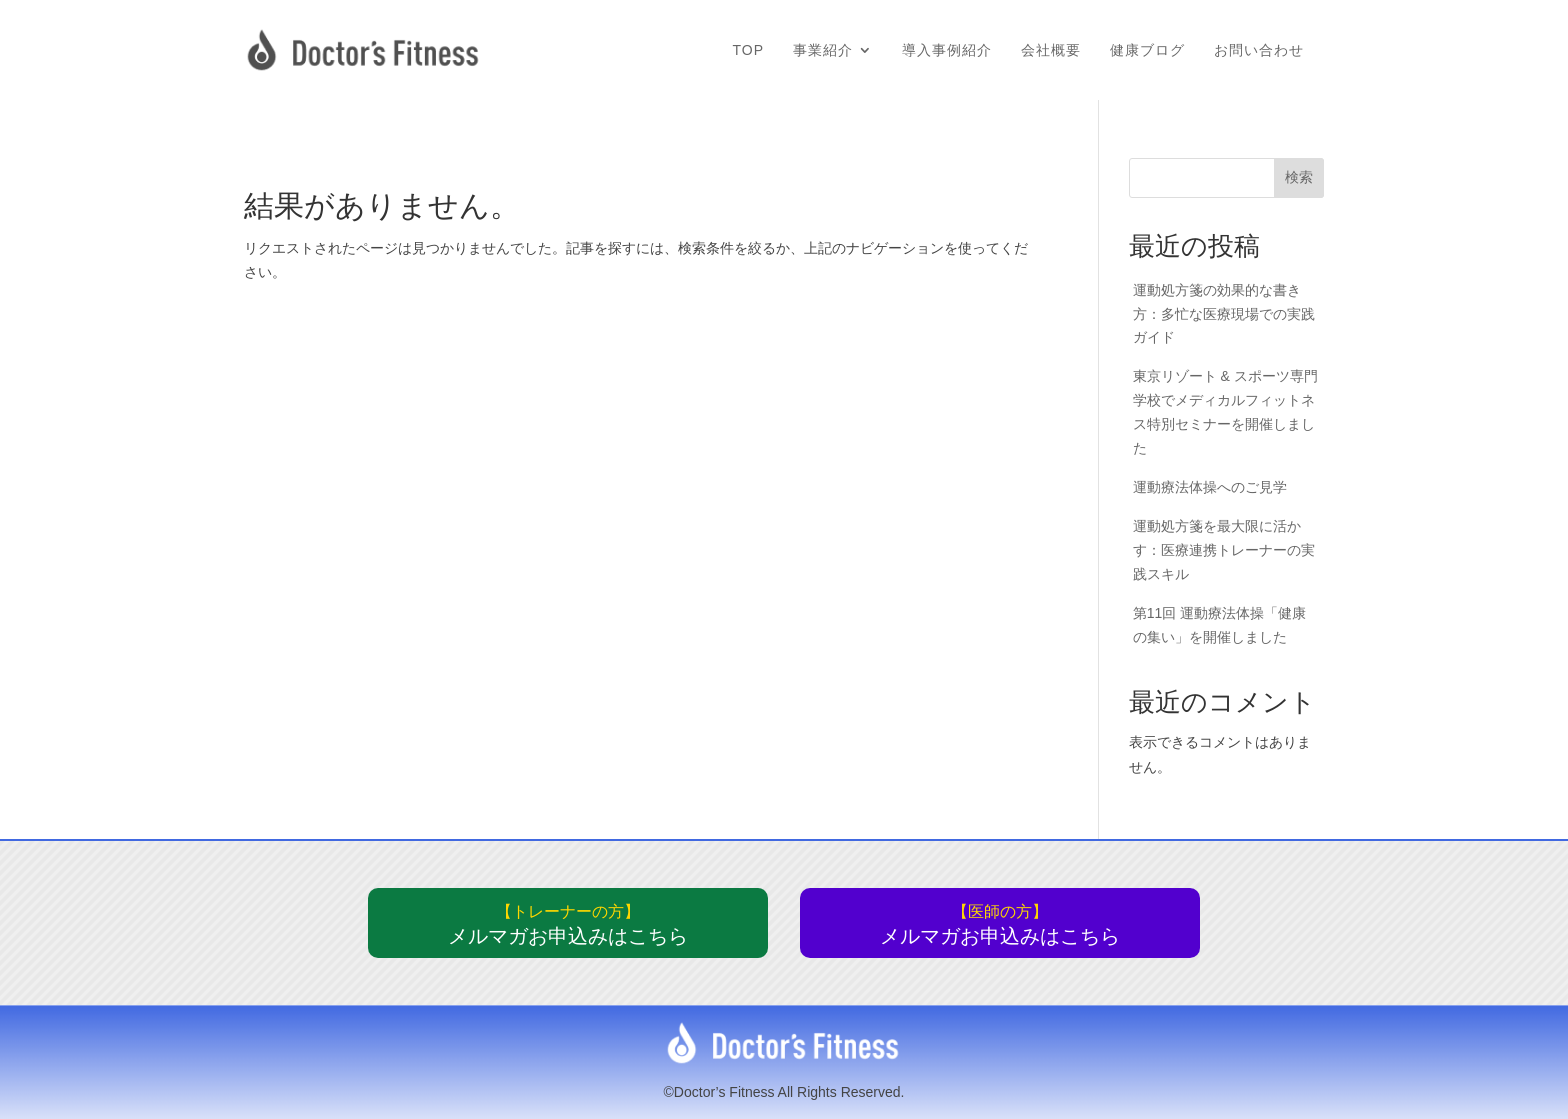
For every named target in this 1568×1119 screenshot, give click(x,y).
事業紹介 (823, 50)
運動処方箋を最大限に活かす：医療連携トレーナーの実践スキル (1224, 550)
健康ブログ (1147, 50)
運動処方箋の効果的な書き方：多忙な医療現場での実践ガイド (1224, 314)
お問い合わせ (1259, 50)
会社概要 (1051, 50)
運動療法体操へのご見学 (1210, 487)
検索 (1299, 177)
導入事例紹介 (947, 50)
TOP (748, 50)
